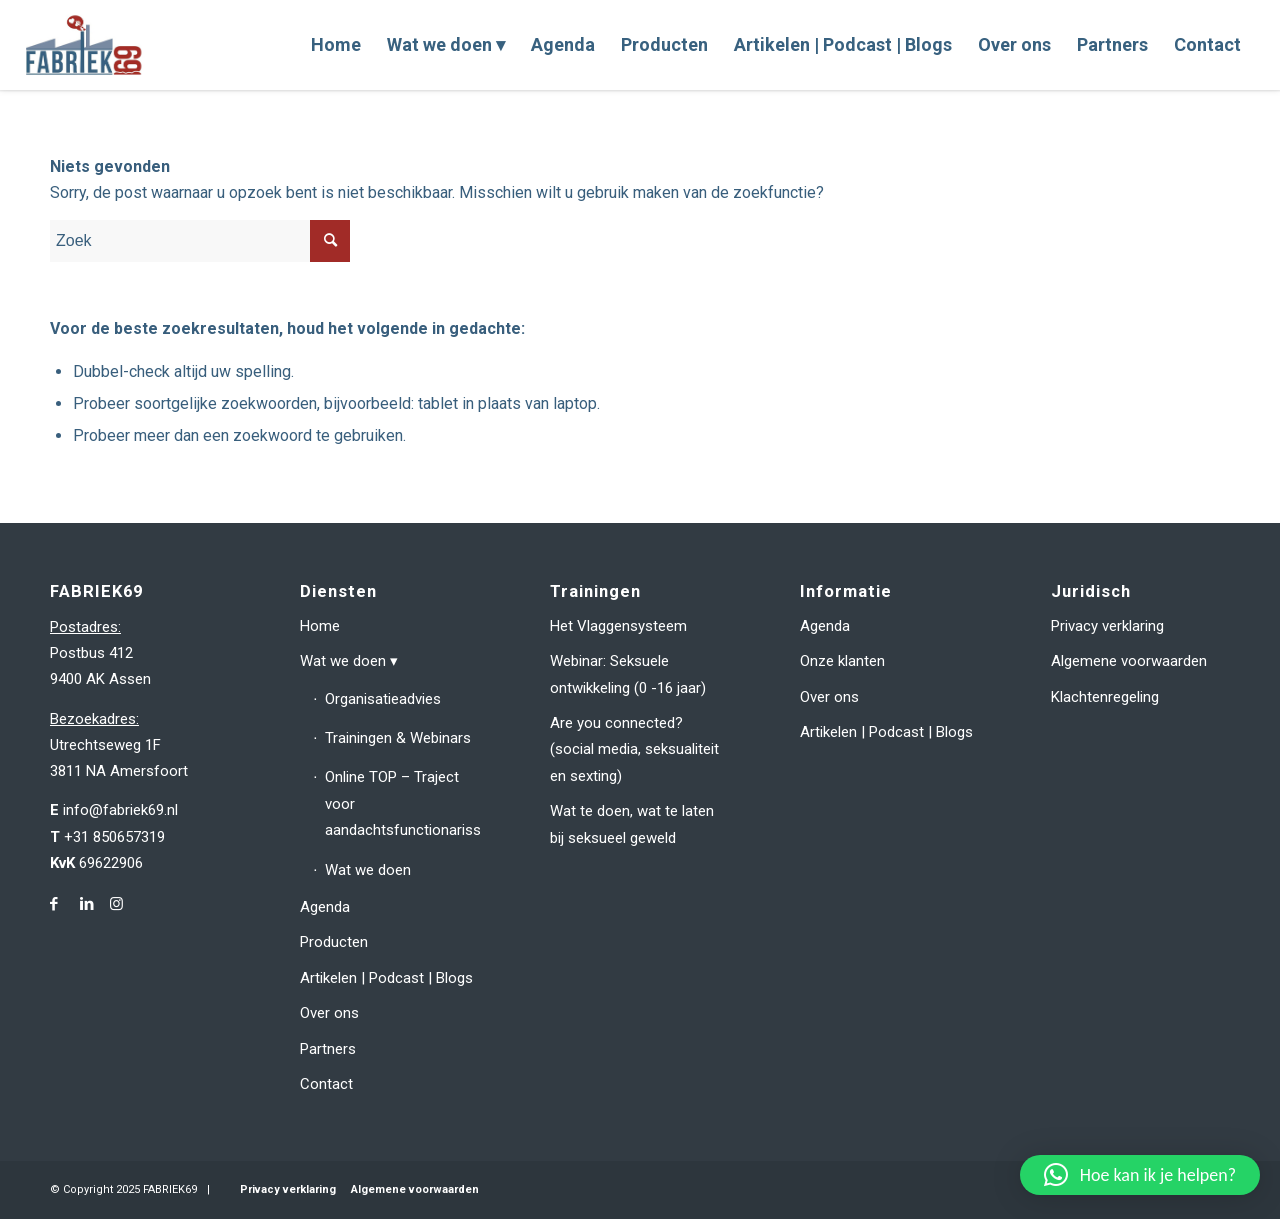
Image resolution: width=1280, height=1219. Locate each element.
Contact (326, 1084)
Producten (334, 942)
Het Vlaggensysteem (618, 626)
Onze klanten (842, 661)
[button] (1140, 1175)
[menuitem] (336, 45)
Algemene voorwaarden (1129, 661)
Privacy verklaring (1107, 626)
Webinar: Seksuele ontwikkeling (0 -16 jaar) (628, 674)
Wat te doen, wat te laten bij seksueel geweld (632, 824)
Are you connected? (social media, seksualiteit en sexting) (634, 749)
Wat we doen (343, 661)
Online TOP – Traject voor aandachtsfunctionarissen (402, 803)
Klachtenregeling (1105, 697)
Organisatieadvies (383, 699)
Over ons (329, 1013)
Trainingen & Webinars (398, 738)
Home (320, 626)
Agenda (325, 907)
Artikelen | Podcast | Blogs (386, 978)
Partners (328, 1049)
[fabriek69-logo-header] (86, 45)
